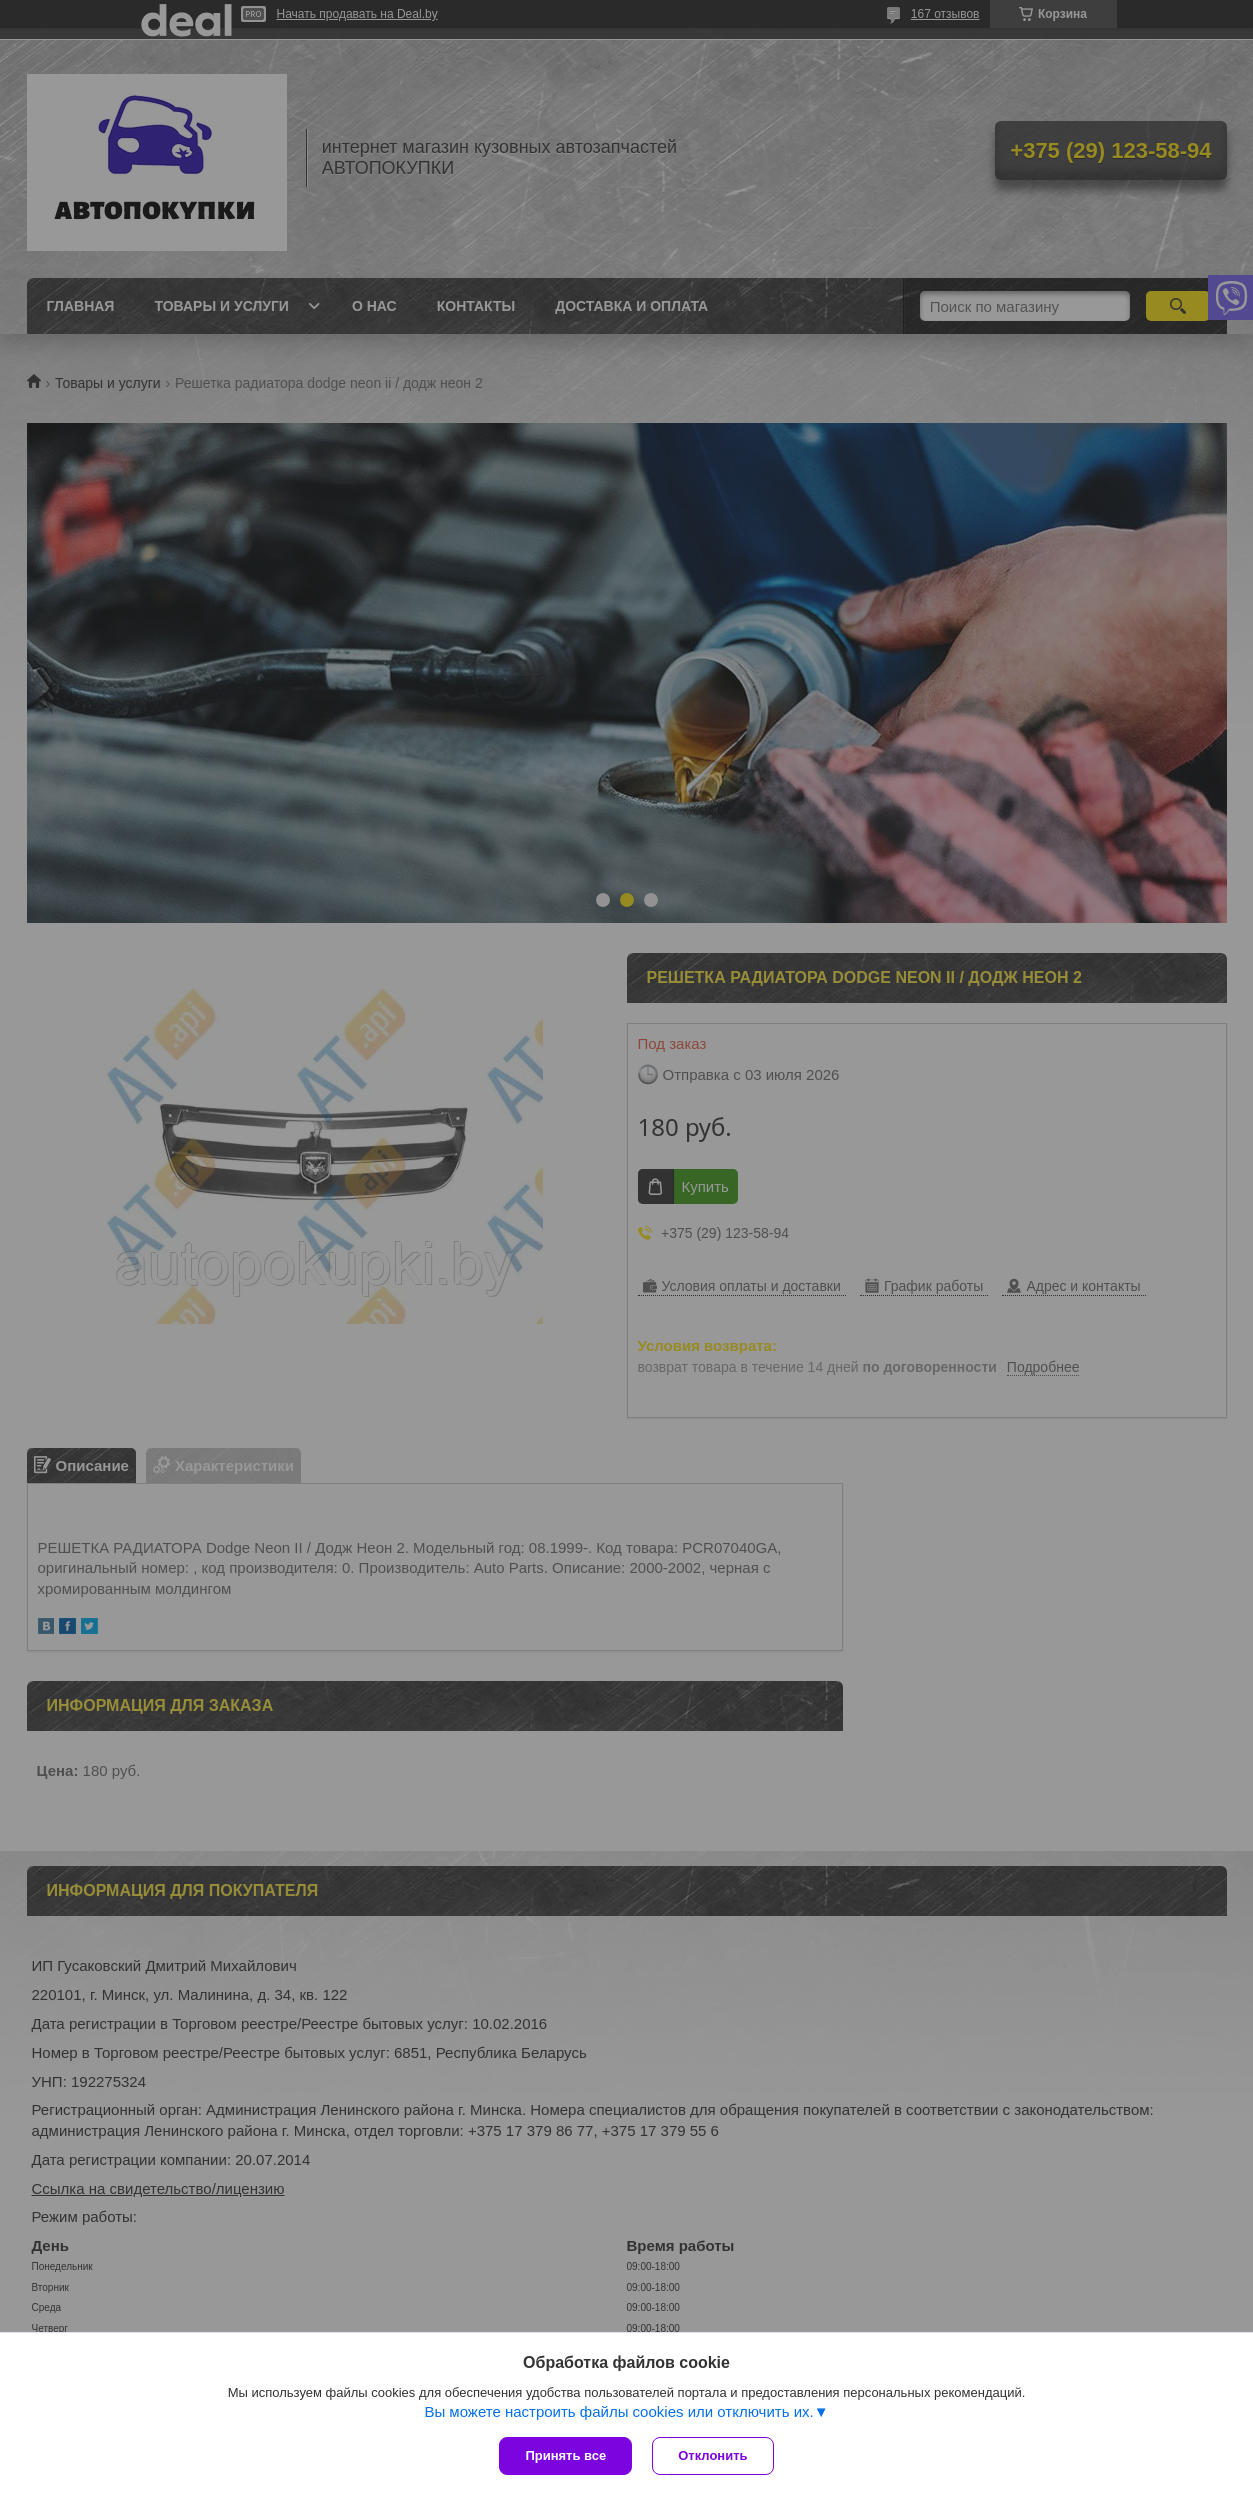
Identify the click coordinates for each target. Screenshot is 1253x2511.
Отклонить (712, 2455)
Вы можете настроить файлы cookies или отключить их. (618, 2411)
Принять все (565, 2455)
